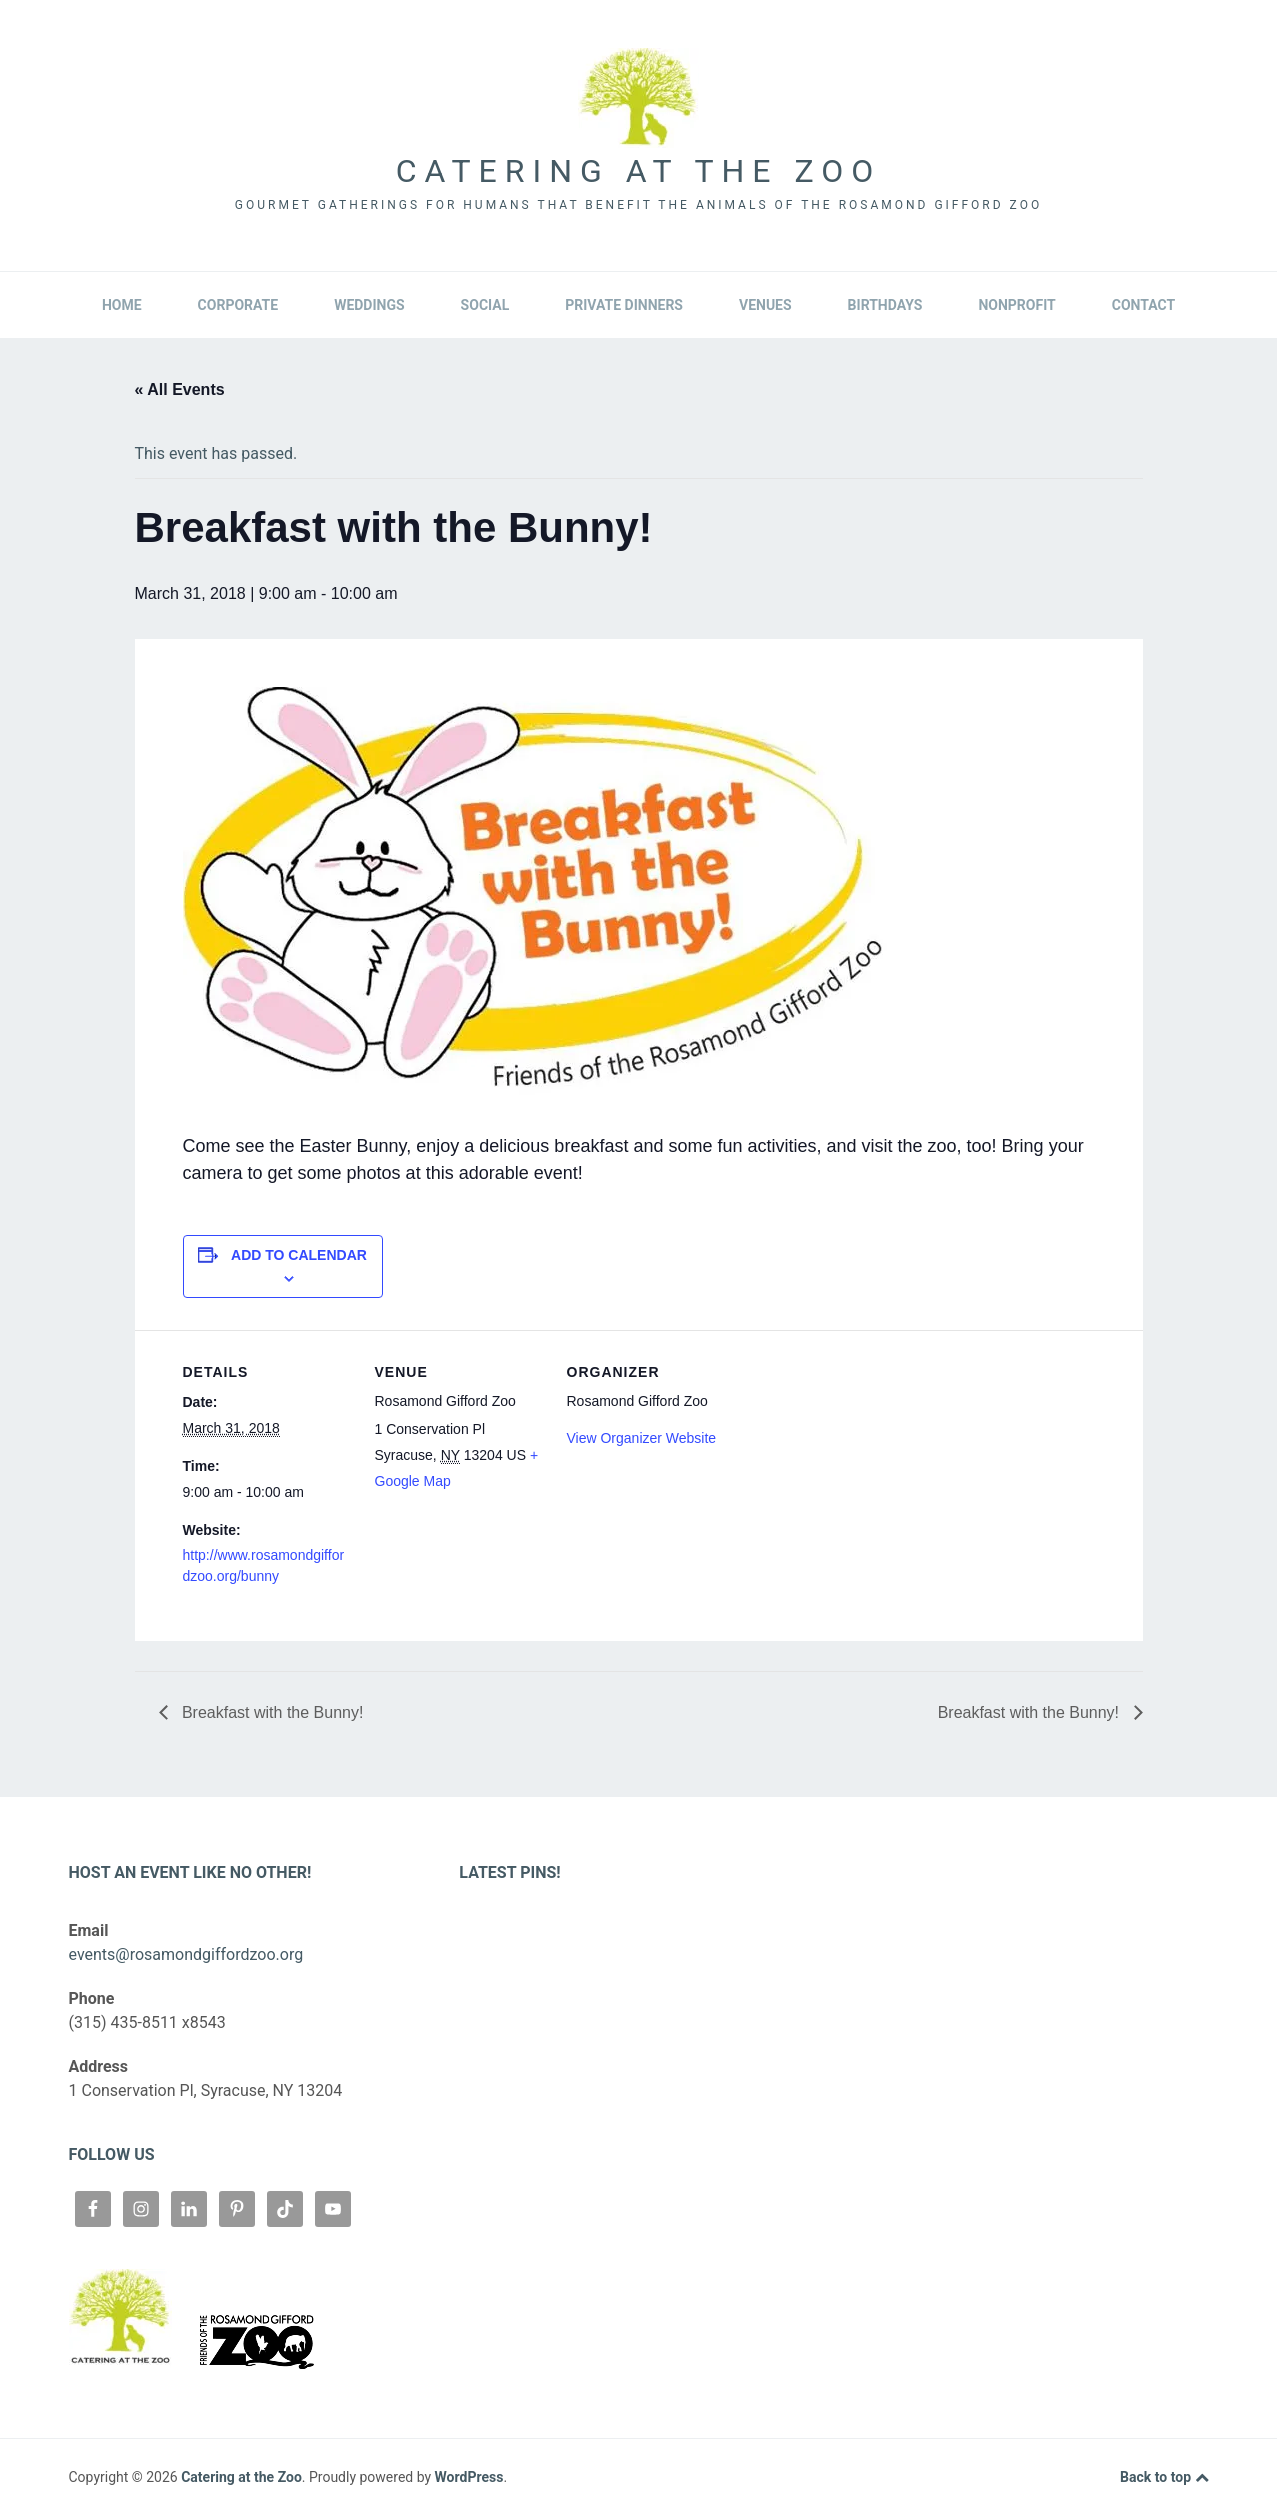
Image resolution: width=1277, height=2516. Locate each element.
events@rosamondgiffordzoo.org (186, 1954)
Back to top (1164, 2478)
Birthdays (885, 305)
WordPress (469, 2477)
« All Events (180, 389)
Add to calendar (299, 1255)
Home (122, 305)
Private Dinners (624, 305)
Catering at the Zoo (638, 171)
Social (485, 305)
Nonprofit (1016, 305)
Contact (1143, 305)
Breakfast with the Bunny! (271, 1712)
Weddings (369, 305)
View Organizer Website (642, 1438)
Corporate (238, 305)
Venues (765, 305)
